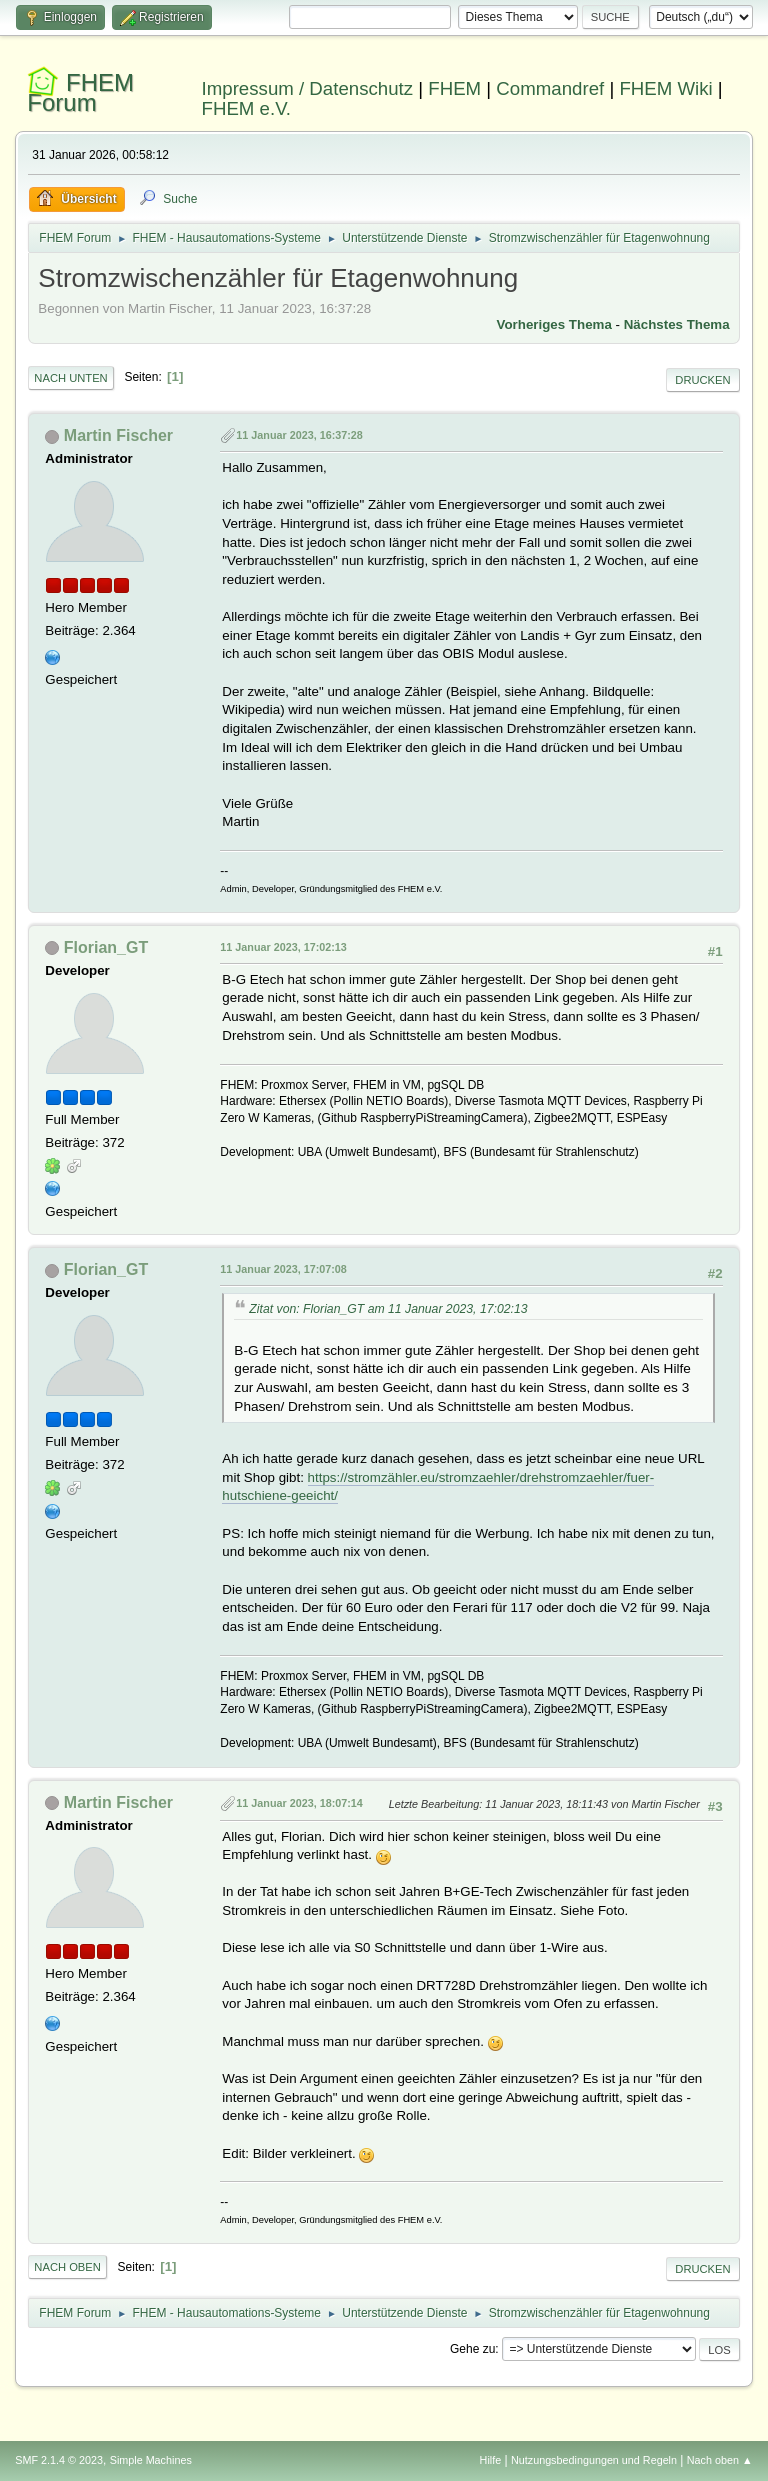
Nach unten (70, 378)
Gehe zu (472, 2349)
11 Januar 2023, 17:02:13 (283, 947)
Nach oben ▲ (720, 2460)
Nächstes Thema (677, 324)
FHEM (454, 88)
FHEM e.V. (247, 108)
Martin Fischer (118, 435)
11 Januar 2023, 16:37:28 (299, 435)
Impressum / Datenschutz (308, 88)
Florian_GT (106, 947)
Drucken (702, 380)
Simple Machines (151, 2460)
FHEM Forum (80, 92)
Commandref (550, 88)
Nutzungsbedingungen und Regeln (594, 2460)
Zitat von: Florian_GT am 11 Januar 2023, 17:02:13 (388, 1309)
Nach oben (67, 2267)
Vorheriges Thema (554, 324)
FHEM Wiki (665, 88)
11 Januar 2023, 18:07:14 (299, 1803)
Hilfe (491, 2460)
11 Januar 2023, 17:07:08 (283, 1269)
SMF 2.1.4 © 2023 (59, 2460)
